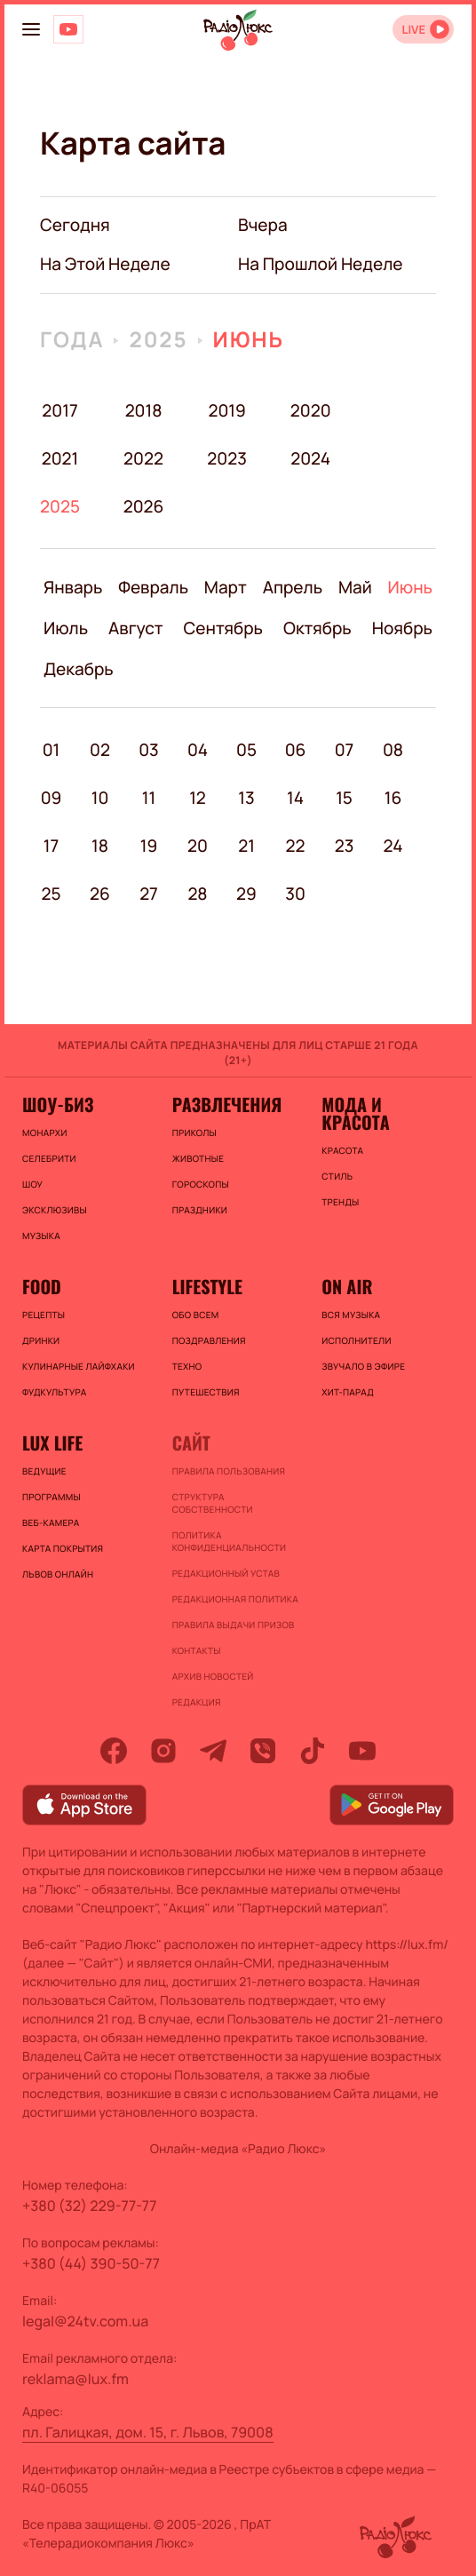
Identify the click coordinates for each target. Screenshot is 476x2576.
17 (51, 845)
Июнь (249, 339)
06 (295, 749)
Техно (187, 1366)
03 (149, 749)
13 (246, 797)
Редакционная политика (235, 1599)
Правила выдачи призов (233, 1624)
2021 (60, 458)
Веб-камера (50, 1522)
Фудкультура (54, 1392)
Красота (342, 1150)
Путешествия (206, 1392)
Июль (66, 628)
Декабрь (79, 668)
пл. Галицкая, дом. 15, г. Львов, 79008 (148, 2432)
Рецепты (43, 1314)
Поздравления (209, 1340)
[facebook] (114, 1751)
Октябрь (317, 628)
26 (100, 893)
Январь (73, 587)
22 (295, 845)
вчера (263, 224)
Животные (198, 1158)
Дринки (41, 1340)
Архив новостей (213, 1676)
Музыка (41, 1235)
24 (393, 845)
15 (344, 797)
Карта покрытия (62, 1548)
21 (246, 845)
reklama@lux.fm (75, 2379)
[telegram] (213, 1751)
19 (149, 845)
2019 (226, 410)
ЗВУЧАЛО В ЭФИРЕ (363, 1366)
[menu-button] (31, 29)
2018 (144, 410)
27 (148, 893)
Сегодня (75, 224)
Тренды (340, 1202)
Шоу (32, 1184)
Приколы (194, 1132)
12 (197, 797)
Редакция (196, 1702)
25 (50, 893)
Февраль (153, 587)
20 (197, 845)
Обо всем (195, 1314)
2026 (143, 506)
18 (99, 845)
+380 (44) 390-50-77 (91, 2263)
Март (225, 587)
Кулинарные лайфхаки (78, 1366)
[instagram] (163, 1751)
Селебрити (49, 1158)
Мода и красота (355, 1113)
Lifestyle (207, 1286)
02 (100, 749)
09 (51, 797)
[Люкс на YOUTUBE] (68, 29)
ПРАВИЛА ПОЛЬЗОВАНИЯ (229, 1471)
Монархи (44, 1132)
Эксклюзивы (54, 1210)
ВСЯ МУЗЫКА (350, 1314)
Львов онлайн (57, 1574)
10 (100, 797)
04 (197, 749)
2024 (310, 458)
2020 (310, 410)
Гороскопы (200, 1184)
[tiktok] (313, 1751)
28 (197, 893)
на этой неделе (105, 263)
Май (355, 587)
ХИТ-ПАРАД (347, 1392)
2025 (158, 339)
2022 (143, 458)
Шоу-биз (57, 1104)
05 (246, 749)
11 (148, 797)
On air (346, 1286)
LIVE (413, 30)
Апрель (292, 587)
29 (246, 893)
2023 (227, 458)
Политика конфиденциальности (229, 1541)
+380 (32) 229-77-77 (89, 2205)
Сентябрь (224, 628)
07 (344, 749)
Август (135, 628)
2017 (59, 410)
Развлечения (227, 1104)
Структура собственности (212, 1503)
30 (295, 893)
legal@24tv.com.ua (85, 2321)
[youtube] (362, 1751)
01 (51, 749)
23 (344, 845)
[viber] (263, 1751)
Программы (51, 1497)
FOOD (41, 1286)
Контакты (196, 1650)
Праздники (199, 1210)
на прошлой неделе (320, 263)
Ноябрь (402, 628)
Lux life (52, 1442)
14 (295, 797)
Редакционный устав (226, 1573)
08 (393, 749)
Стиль (337, 1176)
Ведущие (44, 1471)
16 (393, 797)
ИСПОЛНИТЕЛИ (356, 1340)
